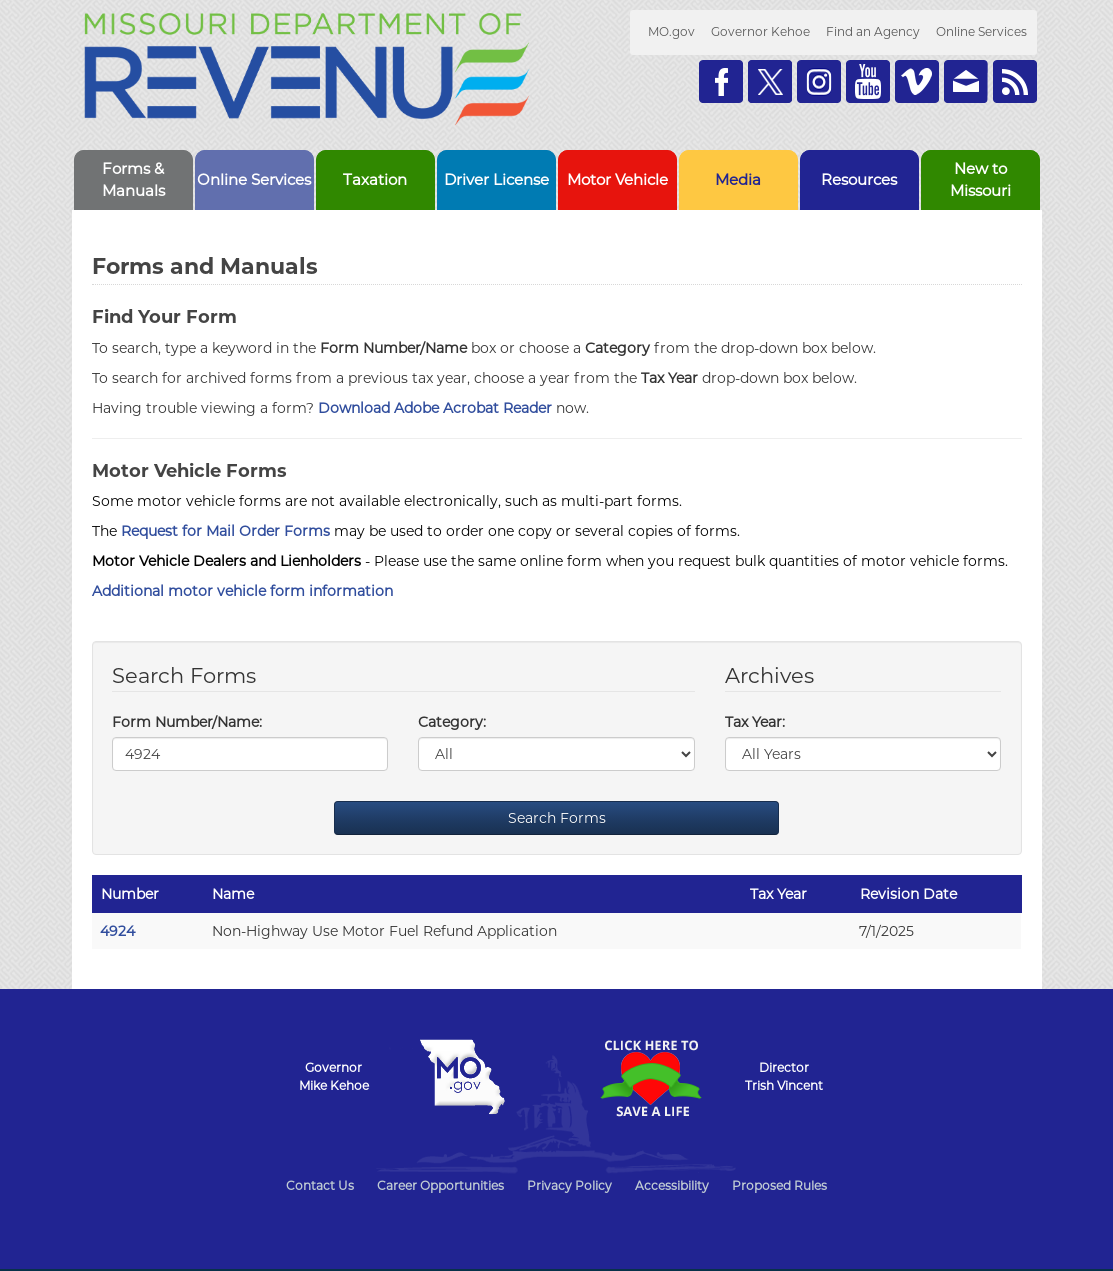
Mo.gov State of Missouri (463, 1077)
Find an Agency (873, 31)
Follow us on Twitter (770, 81)
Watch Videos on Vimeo (917, 81)
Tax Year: (755, 722)
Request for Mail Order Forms (225, 531)
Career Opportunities (440, 1185)
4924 (117, 931)
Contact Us (320, 1185)
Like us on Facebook (721, 81)
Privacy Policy (569, 1185)
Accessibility (672, 1185)
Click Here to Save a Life (651, 1078)
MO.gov (671, 31)
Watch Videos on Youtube (868, 81)
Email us (966, 81)
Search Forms (557, 818)
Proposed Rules (779, 1185)
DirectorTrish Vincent (784, 1076)
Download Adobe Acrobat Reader (435, 408)
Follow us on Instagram (819, 81)
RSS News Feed (1015, 81)
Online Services (981, 31)
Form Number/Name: (187, 722)
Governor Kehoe (760, 31)
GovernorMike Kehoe (334, 1076)
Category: (452, 722)
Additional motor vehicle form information (242, 591)
